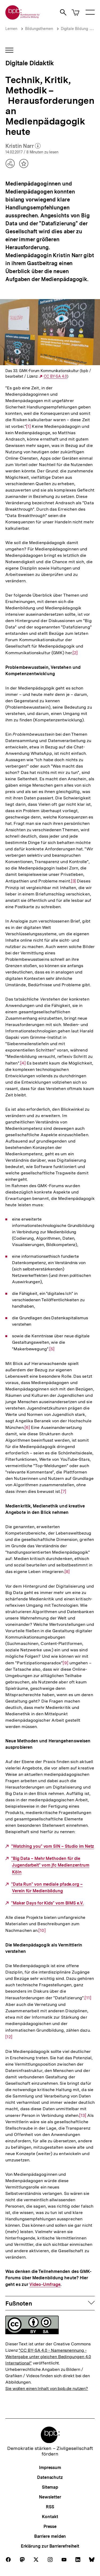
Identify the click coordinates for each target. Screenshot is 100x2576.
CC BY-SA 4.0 (55, 376)
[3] (73, 881)
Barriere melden (50, 2536)
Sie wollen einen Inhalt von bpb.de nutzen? (46, 2388)
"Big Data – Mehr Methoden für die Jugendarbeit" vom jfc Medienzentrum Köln (50, 1865)
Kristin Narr (23, 146)
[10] (41, 1930)
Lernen (11, 29)
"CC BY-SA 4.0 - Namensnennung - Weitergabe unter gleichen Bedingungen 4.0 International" (48, 2357)
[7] (63, 1491)
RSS (50, 2506)
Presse (50, 2526)
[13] (82, 2115)
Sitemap (50, 2487)
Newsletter (50, 2497)
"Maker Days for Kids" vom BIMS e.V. (47, 1903)
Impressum (50, 2467)
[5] (51, 1349)
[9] (65, 1663)
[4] (23, 1063)
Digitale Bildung (74, 29)
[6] (27, 1427)
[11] (88, 1998)
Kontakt (50, 2516)
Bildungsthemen (39, 29)
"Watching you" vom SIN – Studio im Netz (52, 1846)
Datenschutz (50, 2477)
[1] (28, 426)
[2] (75, 652)
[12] (8, 2033)
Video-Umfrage (45, 2284)
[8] (67, 1571)
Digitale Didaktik (29, 63)
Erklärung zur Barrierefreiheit (50, 2546)
